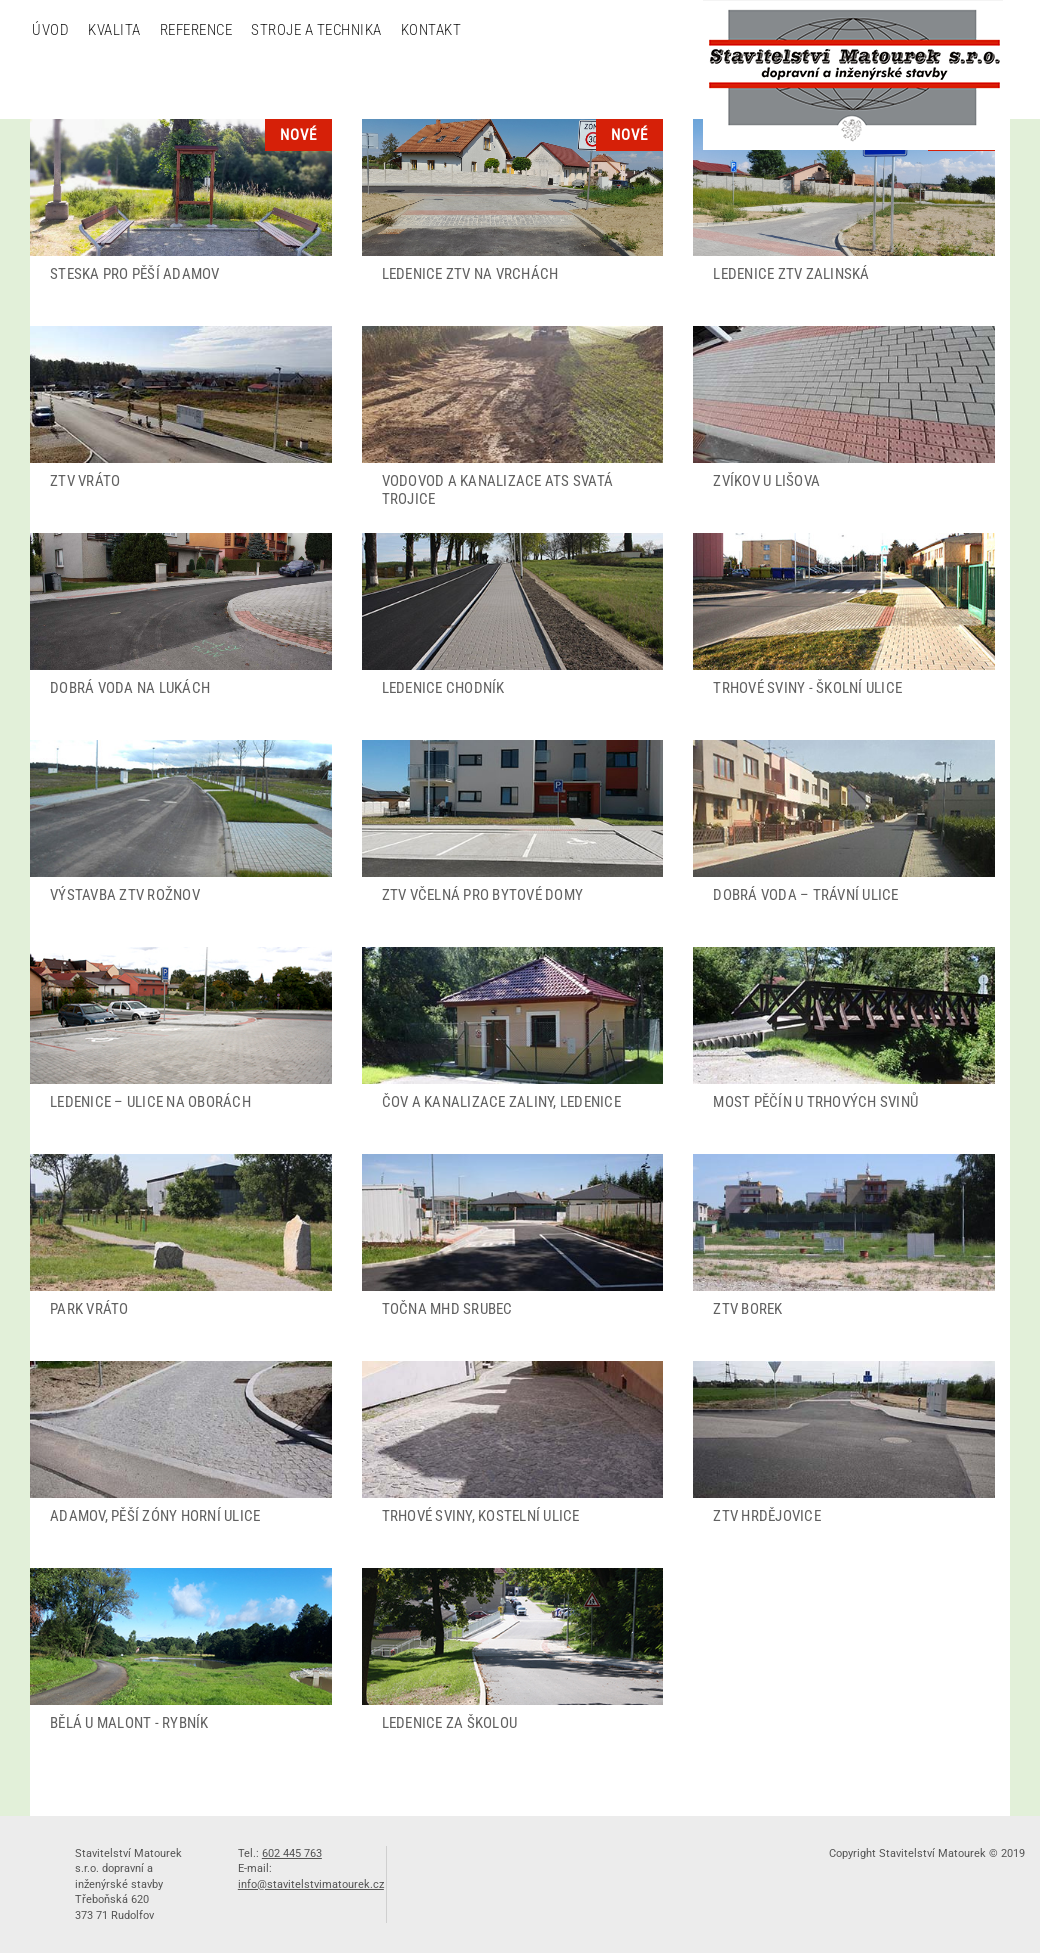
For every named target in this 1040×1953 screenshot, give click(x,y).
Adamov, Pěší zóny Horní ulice (155, 1516)
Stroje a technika (316, 30)
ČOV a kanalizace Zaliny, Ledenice (501, 1102)
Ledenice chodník (443, 688)
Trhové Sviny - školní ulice (807, 688)
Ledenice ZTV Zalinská (791, 274)
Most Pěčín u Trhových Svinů (815, 1102)
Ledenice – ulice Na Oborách (150, 1102)
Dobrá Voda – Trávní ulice (805, 895)
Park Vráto (89, 1309)
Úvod (50, 30)
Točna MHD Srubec (447, 1309)
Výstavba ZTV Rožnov (125, 895)
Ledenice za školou (450, 1723)
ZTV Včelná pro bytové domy (483, 895)
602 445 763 (292, 1853)
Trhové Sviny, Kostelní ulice (481, 1516)
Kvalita (114, 30)
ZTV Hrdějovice (767, 1516)
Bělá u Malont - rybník (129, 1723)
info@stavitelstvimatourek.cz (311, 1884)
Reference (196, 30)
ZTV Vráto (85, 481)
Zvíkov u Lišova (766, 481)
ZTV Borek (747, 1309)
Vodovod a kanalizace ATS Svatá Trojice (498, 490)
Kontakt (431, 30)
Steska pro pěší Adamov (135, 274)
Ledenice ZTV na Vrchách (470, 274)
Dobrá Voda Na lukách (130, 688)
